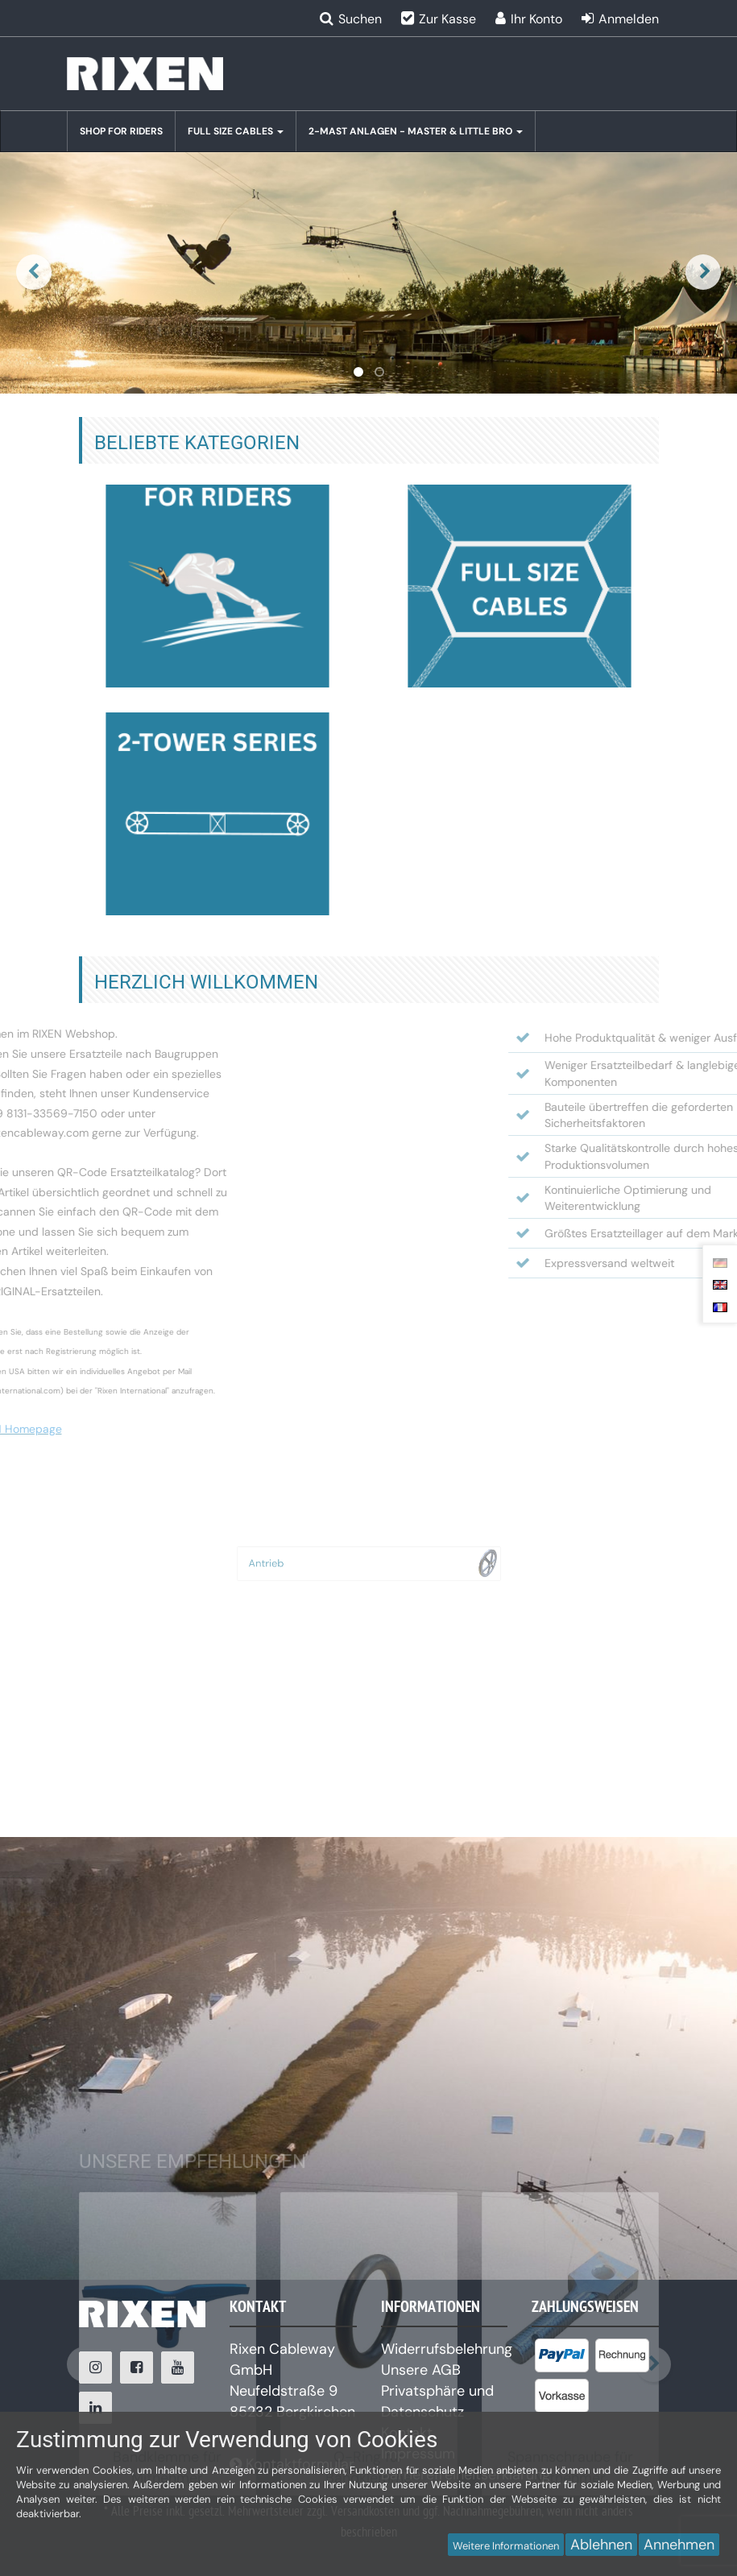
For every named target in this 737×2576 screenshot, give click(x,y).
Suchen (360, 18)
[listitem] (562, 2359)
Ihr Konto (536, 18)
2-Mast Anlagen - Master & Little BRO (415, 131)
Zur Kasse (447, 18)
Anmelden (628, 18)
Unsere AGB (421, 2370)
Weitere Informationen (506, 2546)
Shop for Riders (121, 131)
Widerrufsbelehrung (446, 2349)
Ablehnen (601, 2544)
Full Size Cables (236, 131)
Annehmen (679, 2544)
